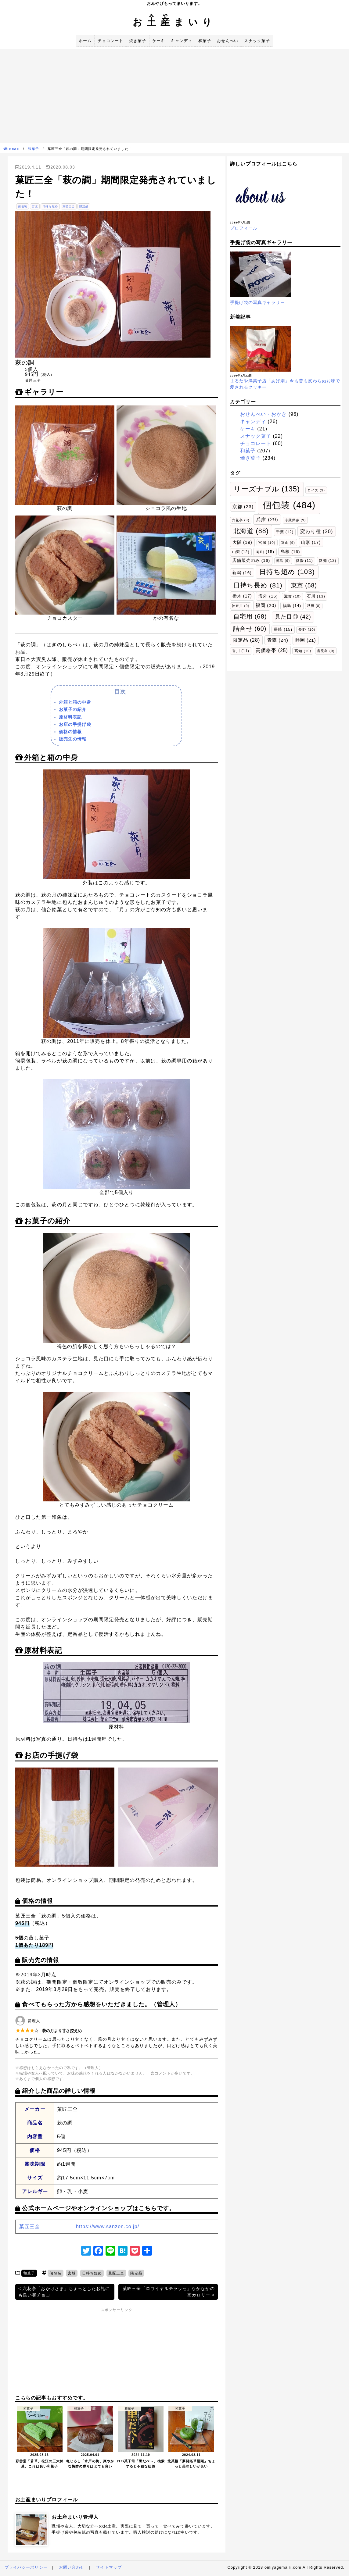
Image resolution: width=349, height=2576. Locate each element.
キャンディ (181, 40)
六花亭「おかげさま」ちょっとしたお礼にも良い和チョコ (64, 2291)
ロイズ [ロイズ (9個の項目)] (316, 490)
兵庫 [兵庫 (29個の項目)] (267, 519)
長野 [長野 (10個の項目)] (306, 629)
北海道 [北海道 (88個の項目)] (251, 531)
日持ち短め (50, 206)
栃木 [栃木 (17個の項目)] (242, 596)
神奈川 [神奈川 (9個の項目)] (240, 606)
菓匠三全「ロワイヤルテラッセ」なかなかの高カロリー (168, 2291)
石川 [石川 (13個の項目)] (316, 596)
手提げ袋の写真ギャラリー (257, 302)
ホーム (85, 40)
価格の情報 (70, 731)
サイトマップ (108, 2567)
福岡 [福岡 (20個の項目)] (266, 605)
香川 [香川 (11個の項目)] (240, 651)
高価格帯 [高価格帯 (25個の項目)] (272, 650)
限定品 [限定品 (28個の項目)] (246, 640)
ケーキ (158, 40)
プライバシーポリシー (26, 2567)
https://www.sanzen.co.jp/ (107, 2226)
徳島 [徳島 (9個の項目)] (283, 560)
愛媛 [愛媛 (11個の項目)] (304, 560)
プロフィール (243, 228)
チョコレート (110, 40)
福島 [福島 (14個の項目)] (292, 605)
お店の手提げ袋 (75, 724)
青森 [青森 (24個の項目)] (277, 640)
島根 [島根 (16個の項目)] (290, 551)
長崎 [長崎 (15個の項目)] (283, 629)
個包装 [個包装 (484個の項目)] (289, 505)
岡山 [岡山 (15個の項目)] (265, 551)
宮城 (35, 206)
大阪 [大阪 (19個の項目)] (242, 542)
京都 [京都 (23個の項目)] (243, 506)
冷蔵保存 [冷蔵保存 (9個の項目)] (295, 520)
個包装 (22, 206)
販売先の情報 (72, 739)
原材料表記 (70, 717)
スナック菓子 (257, 40)
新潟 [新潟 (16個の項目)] (242, 572)
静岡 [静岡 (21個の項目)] (305, 640)
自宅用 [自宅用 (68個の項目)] (250, 616)
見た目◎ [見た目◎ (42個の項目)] (293, 617)
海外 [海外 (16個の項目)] (268, 596)
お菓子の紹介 (72, 709)
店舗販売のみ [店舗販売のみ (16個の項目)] (251, 560)
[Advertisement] (174, 94)
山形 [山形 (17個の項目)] (311, 542)
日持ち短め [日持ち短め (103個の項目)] (287, 572)
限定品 (83, 206)
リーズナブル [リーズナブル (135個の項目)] (267, 489)
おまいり (174, 22)
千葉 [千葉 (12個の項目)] (284, 532)
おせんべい (227, 40)
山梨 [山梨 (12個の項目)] (241, 552)
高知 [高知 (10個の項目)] (302, 651)
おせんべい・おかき (263, 414)
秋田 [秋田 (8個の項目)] (314, 606)
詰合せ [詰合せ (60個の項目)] (249, 628)
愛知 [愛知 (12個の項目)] (327, 560)
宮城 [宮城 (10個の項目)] (266, 542)
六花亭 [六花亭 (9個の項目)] (240, 520)
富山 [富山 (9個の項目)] (288, 542)
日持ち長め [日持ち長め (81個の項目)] (257, 585)
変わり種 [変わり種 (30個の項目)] (316, 531)
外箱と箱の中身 (75, 702)
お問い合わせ (72, 2567)
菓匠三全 (69, 206)
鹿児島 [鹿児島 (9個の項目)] (325, 651)
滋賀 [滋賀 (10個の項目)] (292, 596)
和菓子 (204, 40)
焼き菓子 (137, 40)
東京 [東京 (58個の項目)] (304, 585)
